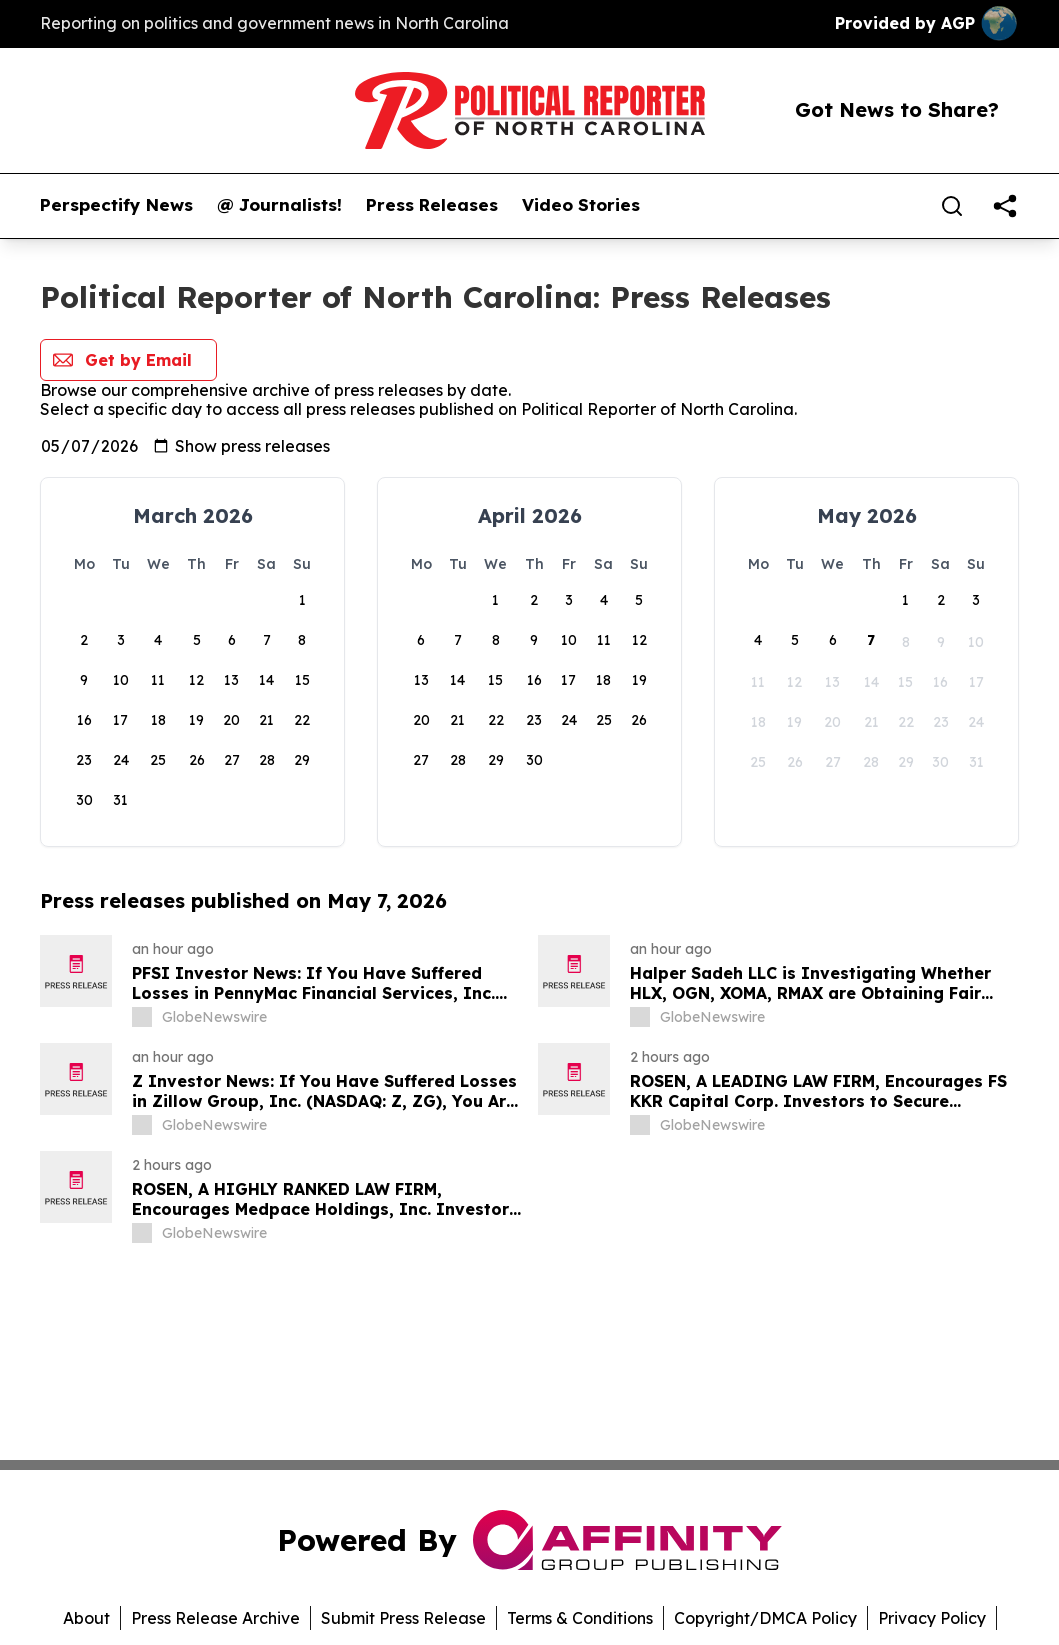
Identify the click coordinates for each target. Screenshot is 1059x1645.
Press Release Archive (215, 1618)
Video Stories (581, 205)
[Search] (952, 206)
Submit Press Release (403, 1618)
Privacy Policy (932, 1618)
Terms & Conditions (580, 1618)
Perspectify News (116, 205)
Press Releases (432, 205)
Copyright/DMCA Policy (765, 1618)
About (86, 1618)
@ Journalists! (279, 205)
